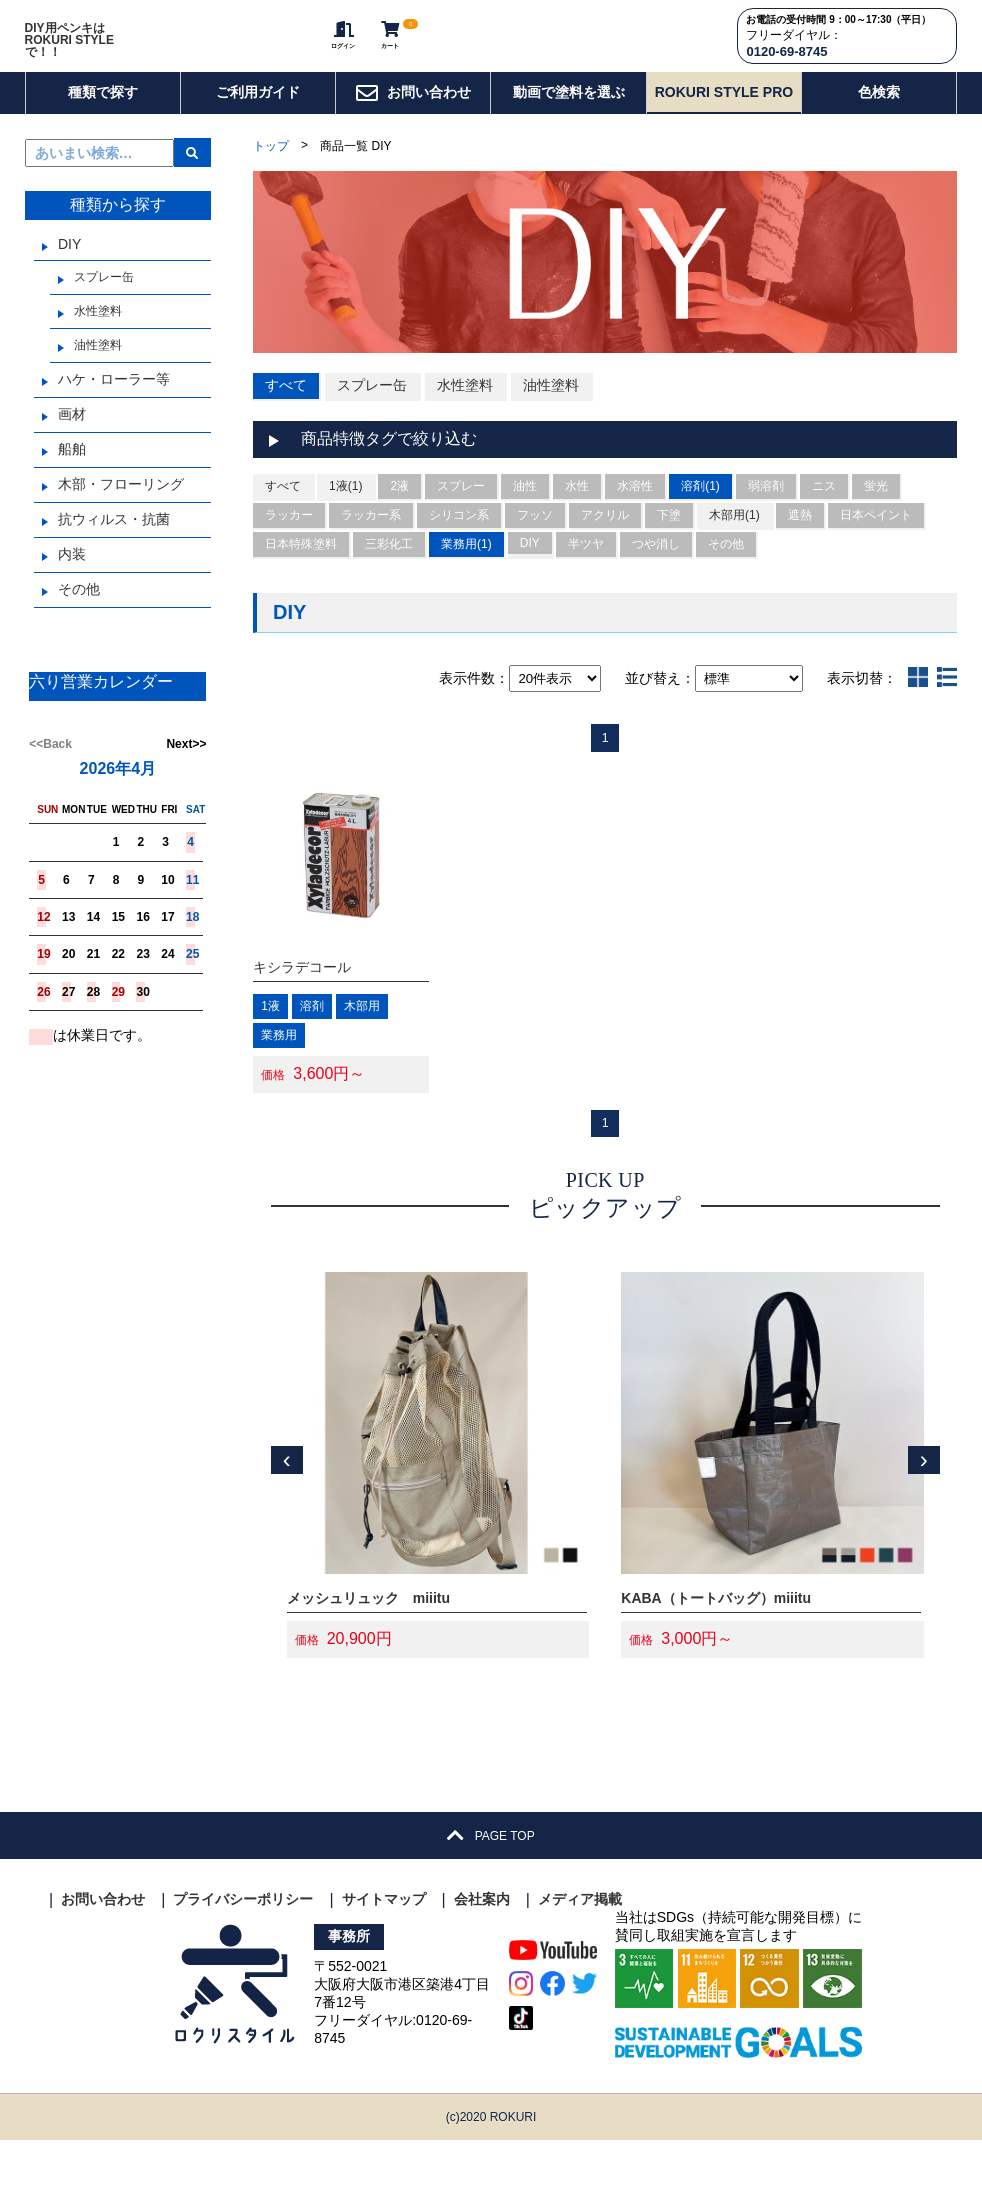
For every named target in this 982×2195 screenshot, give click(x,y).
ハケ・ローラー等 (114, 411)
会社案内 (482, 1954)
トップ (271, 178)
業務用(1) (466, 581)
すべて (286, 416)
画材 (72, 446)
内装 (72, 586)
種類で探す (103, 123)
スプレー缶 (104, 309)
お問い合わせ (413, 124)
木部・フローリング (121, 516)
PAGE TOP (490, 1890)
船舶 (72, 481)
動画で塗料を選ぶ (569, 123)
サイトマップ (384, 1954)
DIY (69, 276)
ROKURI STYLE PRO (724, 123)
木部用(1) (734, 552)
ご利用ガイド (258, 123)
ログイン (325, 51)
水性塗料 (98, 343)
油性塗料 (98, 377)
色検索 (879, 123)
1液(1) (345, 523)
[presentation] (287, 1515)
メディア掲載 (580, 1954)
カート (384, 51)
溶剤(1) (700, 523)
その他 (79, 621)
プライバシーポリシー (243, 1954)
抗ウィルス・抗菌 (114, 551)
